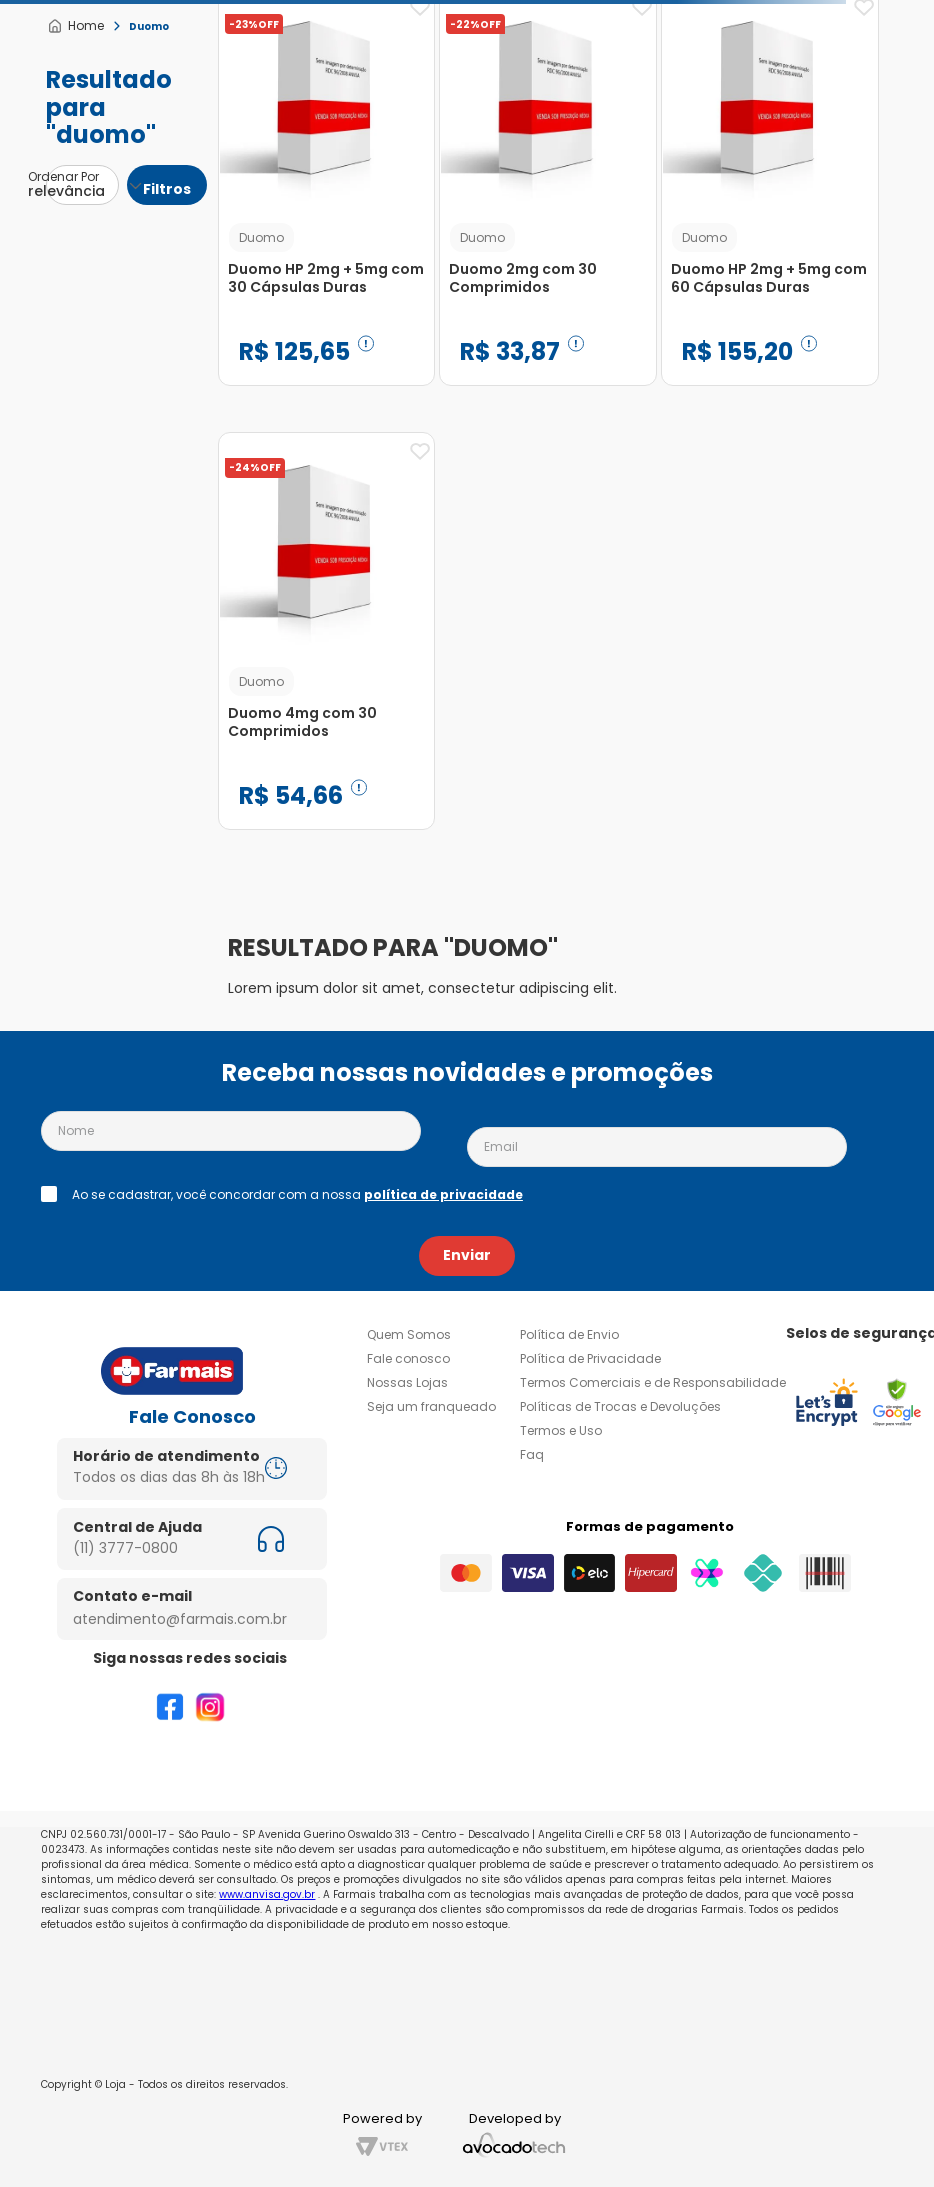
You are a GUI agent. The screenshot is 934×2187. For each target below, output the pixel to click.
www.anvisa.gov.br (267, 1894)
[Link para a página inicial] (75, 26)
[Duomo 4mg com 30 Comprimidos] (327, 646)
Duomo (149, 26)
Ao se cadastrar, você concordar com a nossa (297, 1195)
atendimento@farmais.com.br (180, 1619)
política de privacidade (443, 1194)
